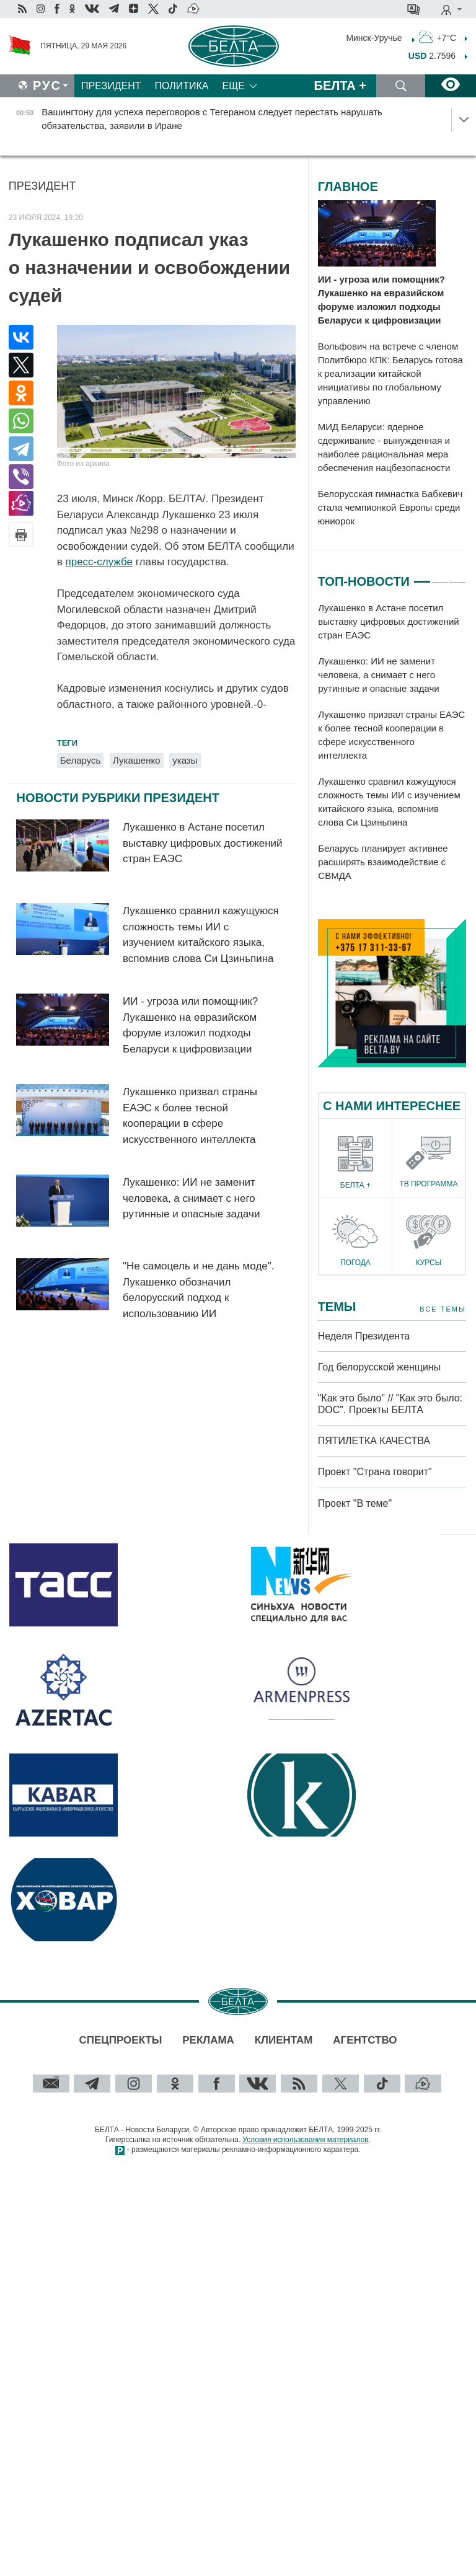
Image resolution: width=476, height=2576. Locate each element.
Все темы (442, 1309)
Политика (182, 86)
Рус (47, 85)
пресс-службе (98, 562)
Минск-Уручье (374, 37)
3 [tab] (457, 576)
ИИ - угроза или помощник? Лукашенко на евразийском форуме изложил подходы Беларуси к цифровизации (381, 299)
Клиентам (284, 2040)
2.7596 (432, 56)
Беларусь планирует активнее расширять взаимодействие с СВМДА (382, 862)
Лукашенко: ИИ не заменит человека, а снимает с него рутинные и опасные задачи (191, 1198)
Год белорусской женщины (379, 1367)
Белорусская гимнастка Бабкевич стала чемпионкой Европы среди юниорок (390, 507)
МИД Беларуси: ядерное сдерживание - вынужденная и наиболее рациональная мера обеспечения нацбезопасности (384, 447)
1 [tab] (422, 576)
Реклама (208, 2040)
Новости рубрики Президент (117, 798)
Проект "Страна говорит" (375, 1472)
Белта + (340, 85)
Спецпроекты (120, 2040)
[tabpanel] (392, 742)
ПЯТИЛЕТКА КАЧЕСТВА (374, 1441)
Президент (111, 86)
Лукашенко (136, 760)
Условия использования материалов (305, 2139)
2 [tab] (440, 576)
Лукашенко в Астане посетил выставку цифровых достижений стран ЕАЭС (203, 843)
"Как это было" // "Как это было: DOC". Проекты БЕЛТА (390, 1404)
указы (184, 760)
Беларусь (80, 760)
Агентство (365, 2040)
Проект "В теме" (356, 1503)
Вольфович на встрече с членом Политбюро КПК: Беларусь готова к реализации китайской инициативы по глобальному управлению (390, 373)
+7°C (438, 36)
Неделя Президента (364, 1336)
